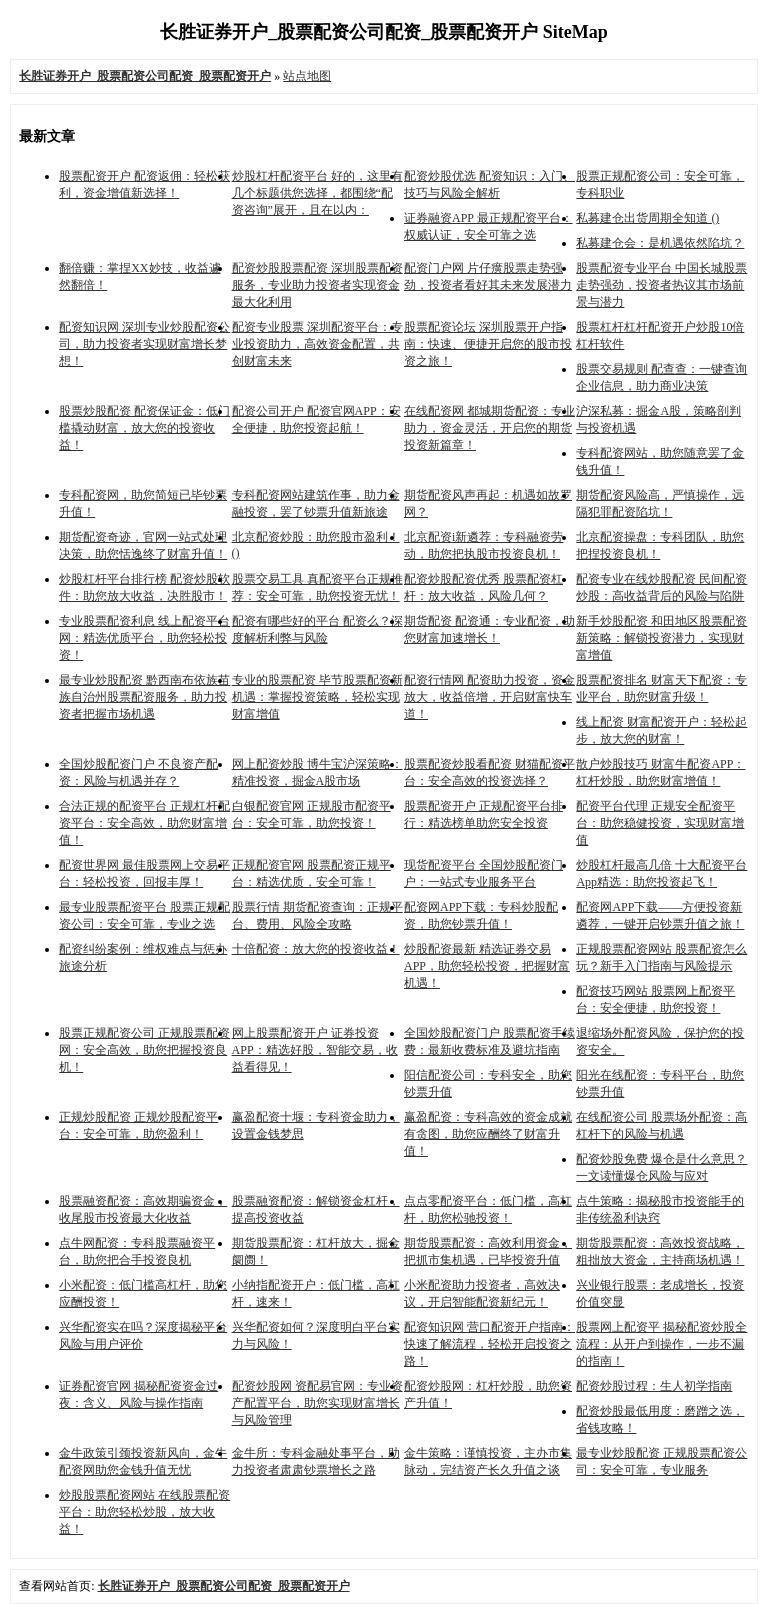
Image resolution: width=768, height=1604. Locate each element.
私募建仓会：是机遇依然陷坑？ (660, 243)
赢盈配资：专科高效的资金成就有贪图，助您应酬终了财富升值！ (488, 1134)
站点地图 (307, 76)
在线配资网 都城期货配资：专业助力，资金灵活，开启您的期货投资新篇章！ (489, 428)
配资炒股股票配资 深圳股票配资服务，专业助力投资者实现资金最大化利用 (317, 285)
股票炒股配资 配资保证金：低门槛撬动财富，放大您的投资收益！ (144, 428)
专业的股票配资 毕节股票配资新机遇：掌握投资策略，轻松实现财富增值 (317, 697)
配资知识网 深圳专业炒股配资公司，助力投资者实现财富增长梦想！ (144, 344)
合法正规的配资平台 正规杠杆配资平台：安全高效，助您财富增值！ (144, 823)
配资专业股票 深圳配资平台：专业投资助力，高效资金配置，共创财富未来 (317, 344)
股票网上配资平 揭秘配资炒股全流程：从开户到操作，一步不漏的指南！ (661, 1344)
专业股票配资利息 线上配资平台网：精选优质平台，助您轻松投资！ (144, 638)
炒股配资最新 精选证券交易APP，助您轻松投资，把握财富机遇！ (487, 966)
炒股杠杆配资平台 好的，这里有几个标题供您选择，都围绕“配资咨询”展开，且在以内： (317, 193)
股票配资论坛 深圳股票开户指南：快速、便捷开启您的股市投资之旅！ (488, 344)
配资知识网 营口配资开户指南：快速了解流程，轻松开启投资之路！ (489, 1344)
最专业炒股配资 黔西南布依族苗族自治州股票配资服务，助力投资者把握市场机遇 (144, 697)
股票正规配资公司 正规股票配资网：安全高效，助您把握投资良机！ (144, 1050)
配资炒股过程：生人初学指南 (654, 1386)
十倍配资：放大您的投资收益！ (316, 949)
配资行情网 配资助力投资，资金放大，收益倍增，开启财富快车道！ (489, 697)
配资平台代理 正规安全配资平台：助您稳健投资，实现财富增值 (660, 823)
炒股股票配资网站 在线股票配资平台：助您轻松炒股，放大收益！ (144, 1512)
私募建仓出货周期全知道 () (647, 218)
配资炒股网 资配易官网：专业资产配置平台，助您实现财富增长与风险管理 (317, 1403)
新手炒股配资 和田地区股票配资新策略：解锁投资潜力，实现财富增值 (661, 638)
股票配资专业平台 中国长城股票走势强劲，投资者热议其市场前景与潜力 (661, 285)
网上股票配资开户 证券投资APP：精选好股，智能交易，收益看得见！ (315, 1050)
